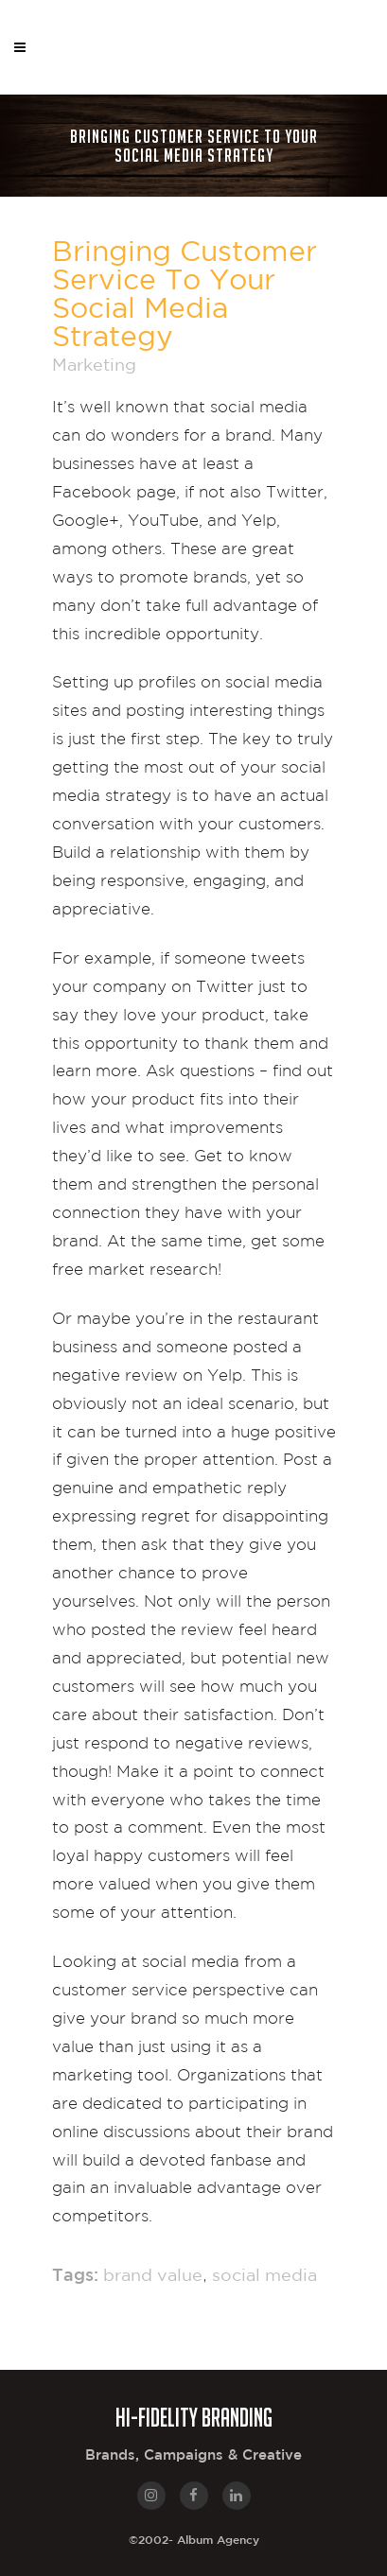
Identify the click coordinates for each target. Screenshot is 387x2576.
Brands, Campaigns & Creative (193, 2455)
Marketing (94, 366)
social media (264, 2276)
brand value (152, 2276)
